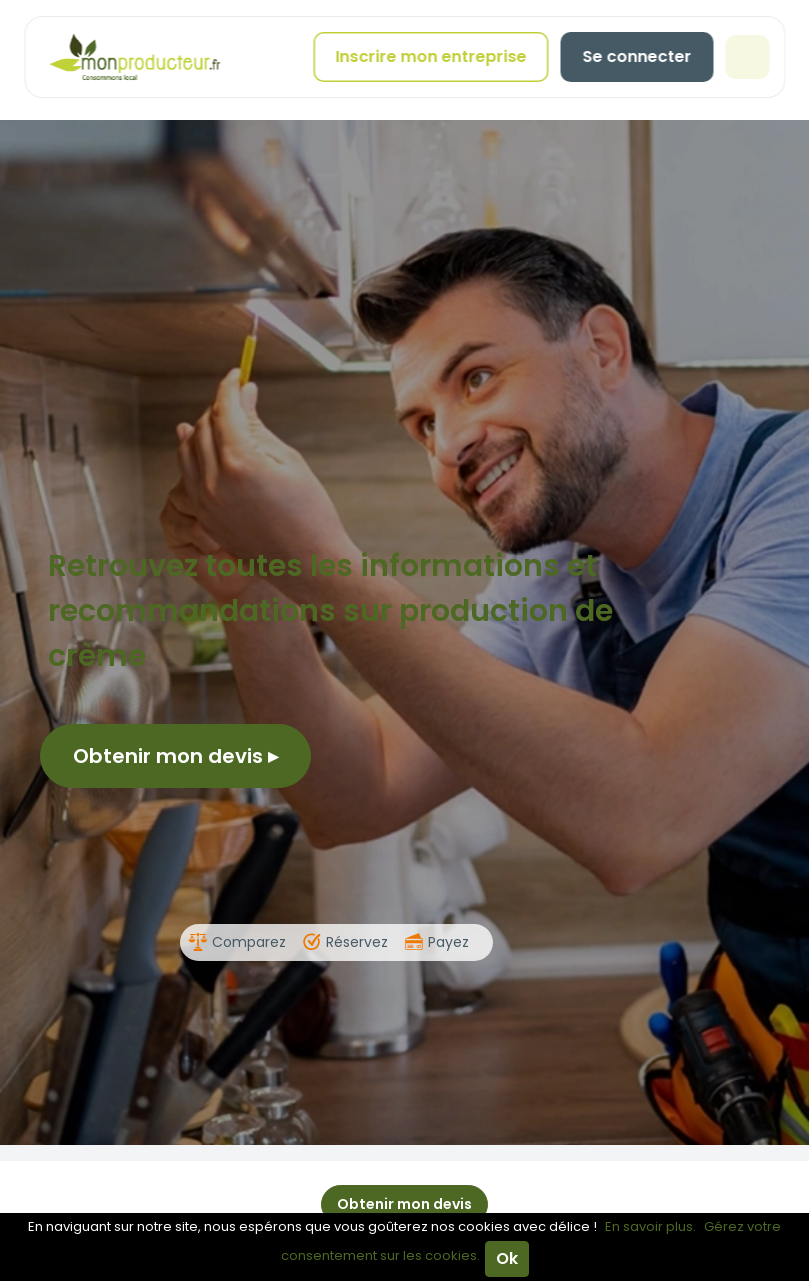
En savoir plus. (650, 1226)
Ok (507, 1258)
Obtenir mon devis (175, 756)
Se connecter (636, 56)
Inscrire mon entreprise (430, 56)
